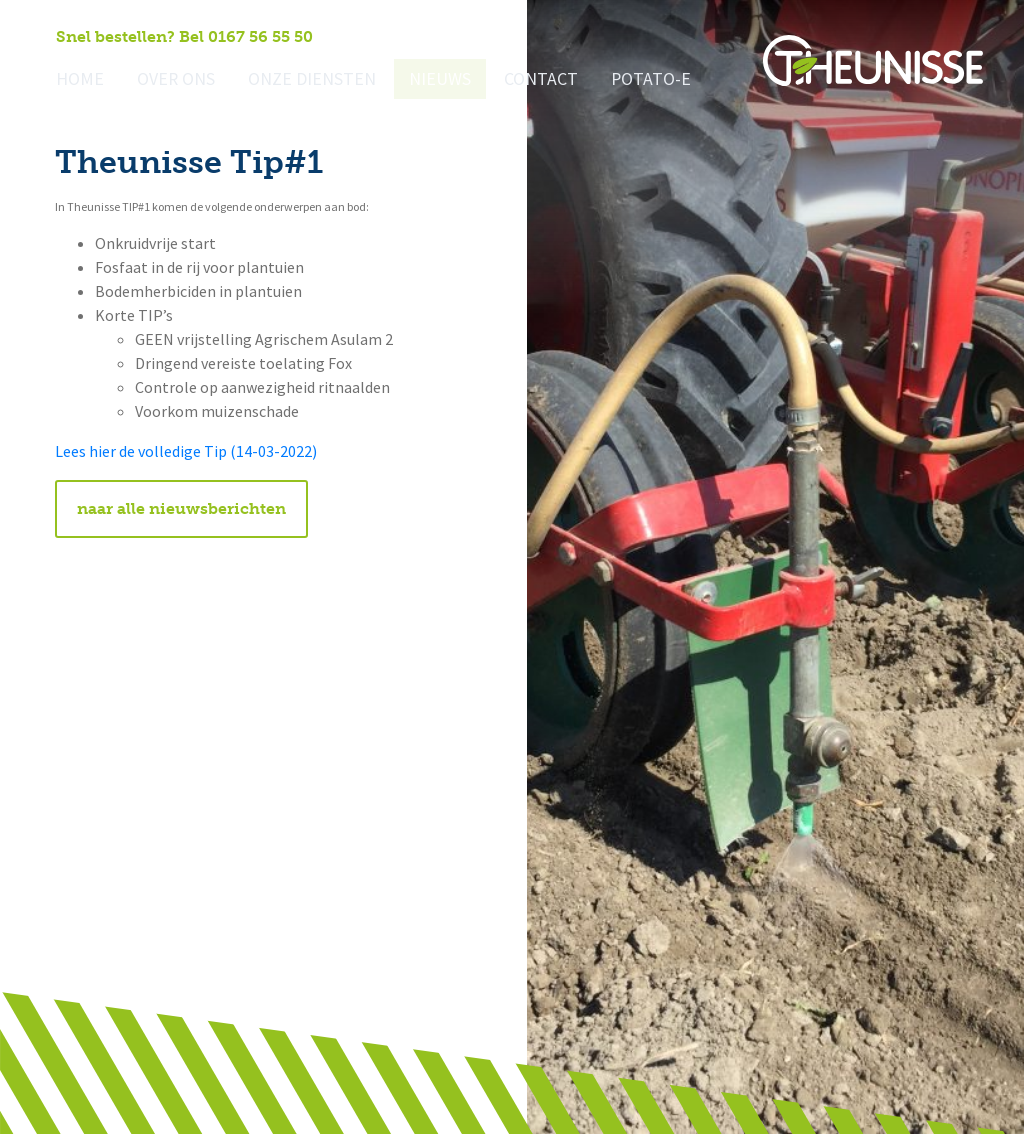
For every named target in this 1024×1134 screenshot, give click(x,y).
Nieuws (413, 80)
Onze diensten (294, 80)
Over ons (167, 80)
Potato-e (612, 80)
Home (77, 80)
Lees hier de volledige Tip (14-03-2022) (186, 451)
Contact (508, 80)
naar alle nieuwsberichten (181, 508)
